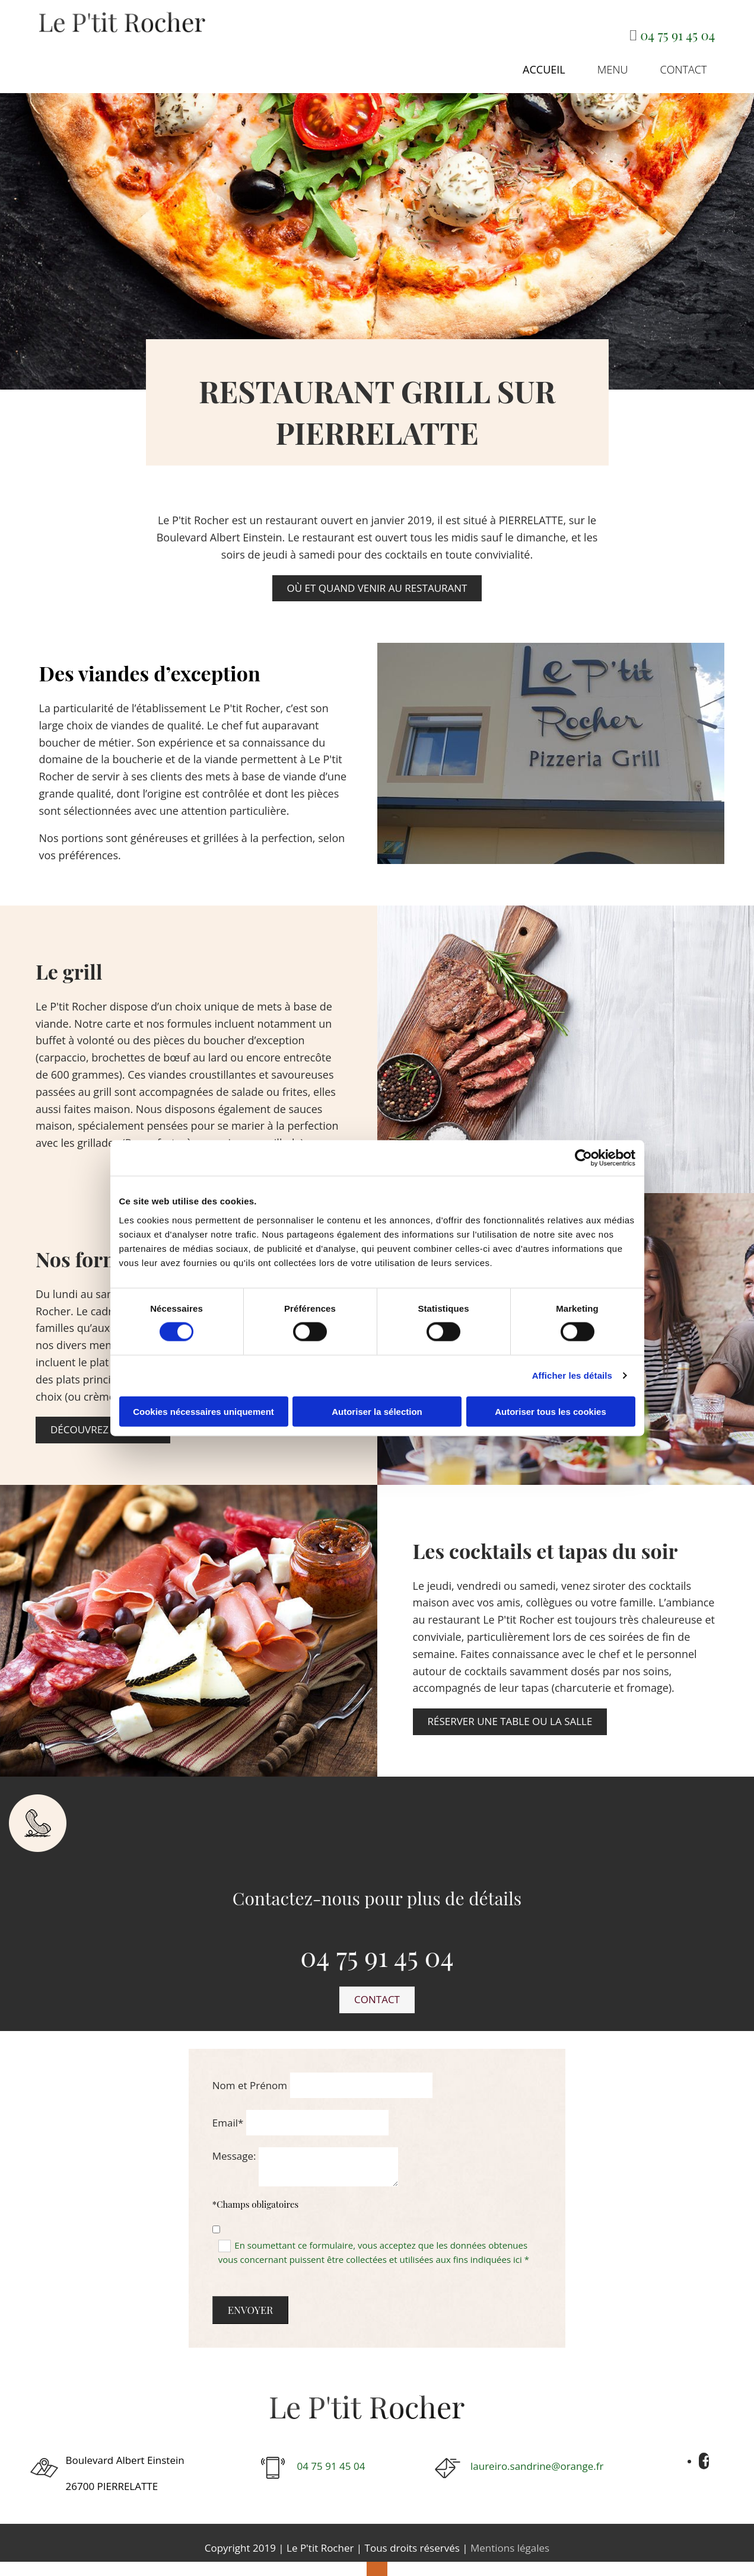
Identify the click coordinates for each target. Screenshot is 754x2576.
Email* (228, 2113)
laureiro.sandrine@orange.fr (536, 2456)
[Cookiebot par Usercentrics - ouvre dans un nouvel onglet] (583, 1158)
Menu (633, 59)
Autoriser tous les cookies (550, 1411)
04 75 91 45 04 (677, 35)
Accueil (575, 59)
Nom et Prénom (249, 2076)
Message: (234, 2146)
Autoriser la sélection (377, 1411)
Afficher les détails (572, 1375)
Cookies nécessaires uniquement (203, 1411)
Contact (693, 59)
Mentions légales (509, 2538)
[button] (377, 579)
